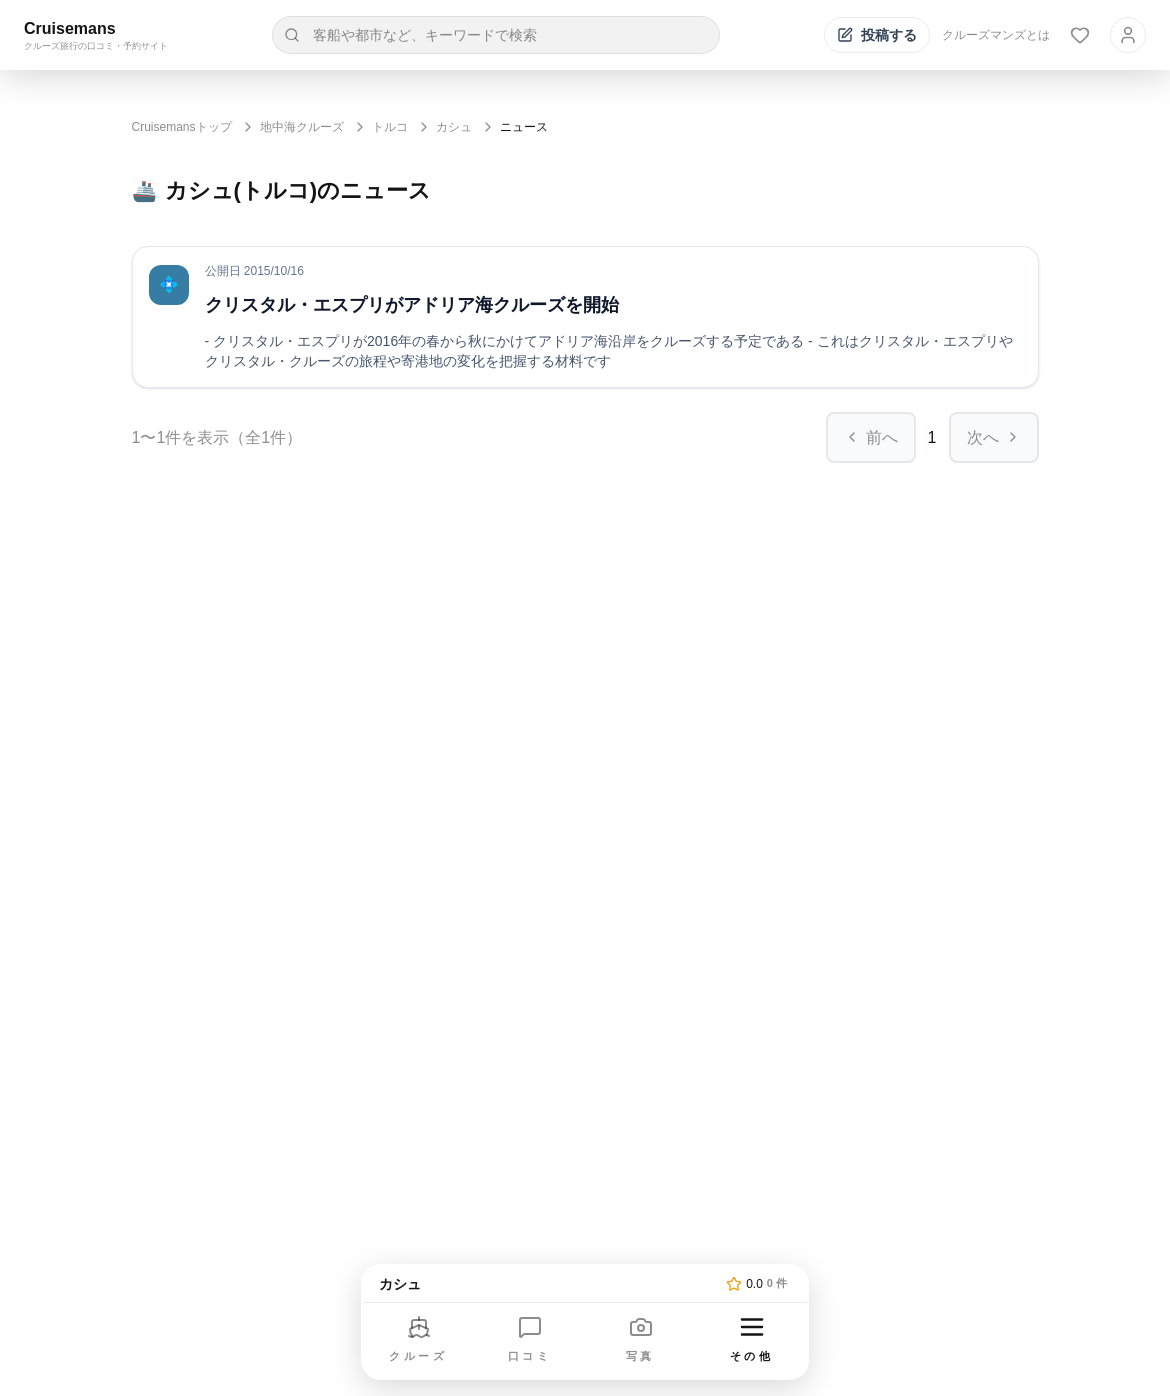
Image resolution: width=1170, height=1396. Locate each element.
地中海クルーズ (302, 127)
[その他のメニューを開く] (752, 1340)
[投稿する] (877, 35)
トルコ (390, 127)
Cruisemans (70, 28)
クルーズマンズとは (996, 35)
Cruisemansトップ (182, 127)
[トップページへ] (548, 1284)
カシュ (454, 127)
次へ (994, 437)
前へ (871, 437)
